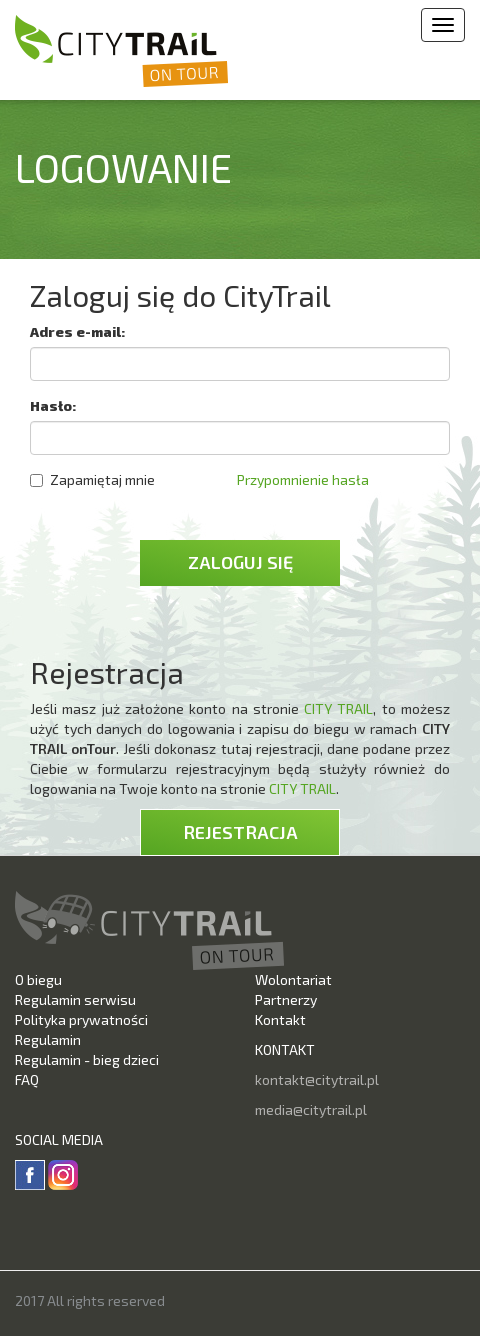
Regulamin (48, 1039)
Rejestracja (240, 832)
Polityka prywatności (81, 1019)
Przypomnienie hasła (303, 479)
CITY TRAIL (338, 708)
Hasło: (53, 405)
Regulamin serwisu (75, 999)
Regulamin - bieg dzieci (87, 1059)
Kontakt (280, 1019)
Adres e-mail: (77, 331)
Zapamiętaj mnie (92, 479)
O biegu (38, 979)
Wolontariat (293, 979)
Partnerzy (286, 999)
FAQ (27, 1079)
